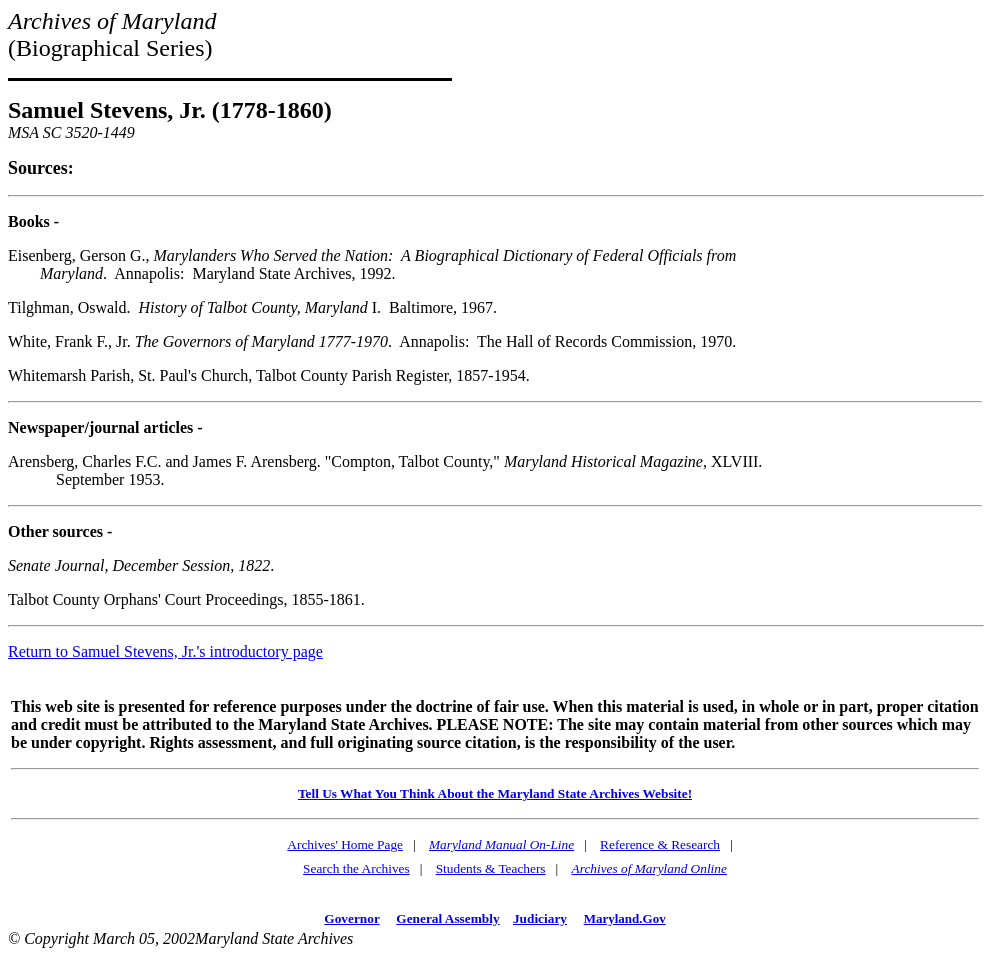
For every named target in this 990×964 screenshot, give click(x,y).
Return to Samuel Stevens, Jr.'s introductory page (165, 651)
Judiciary (540, 918)
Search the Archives (356, 868)
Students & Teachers (491, 868)
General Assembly (447, 918)
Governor (351, 918)
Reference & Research (660, 844)
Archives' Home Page (345, 844)
